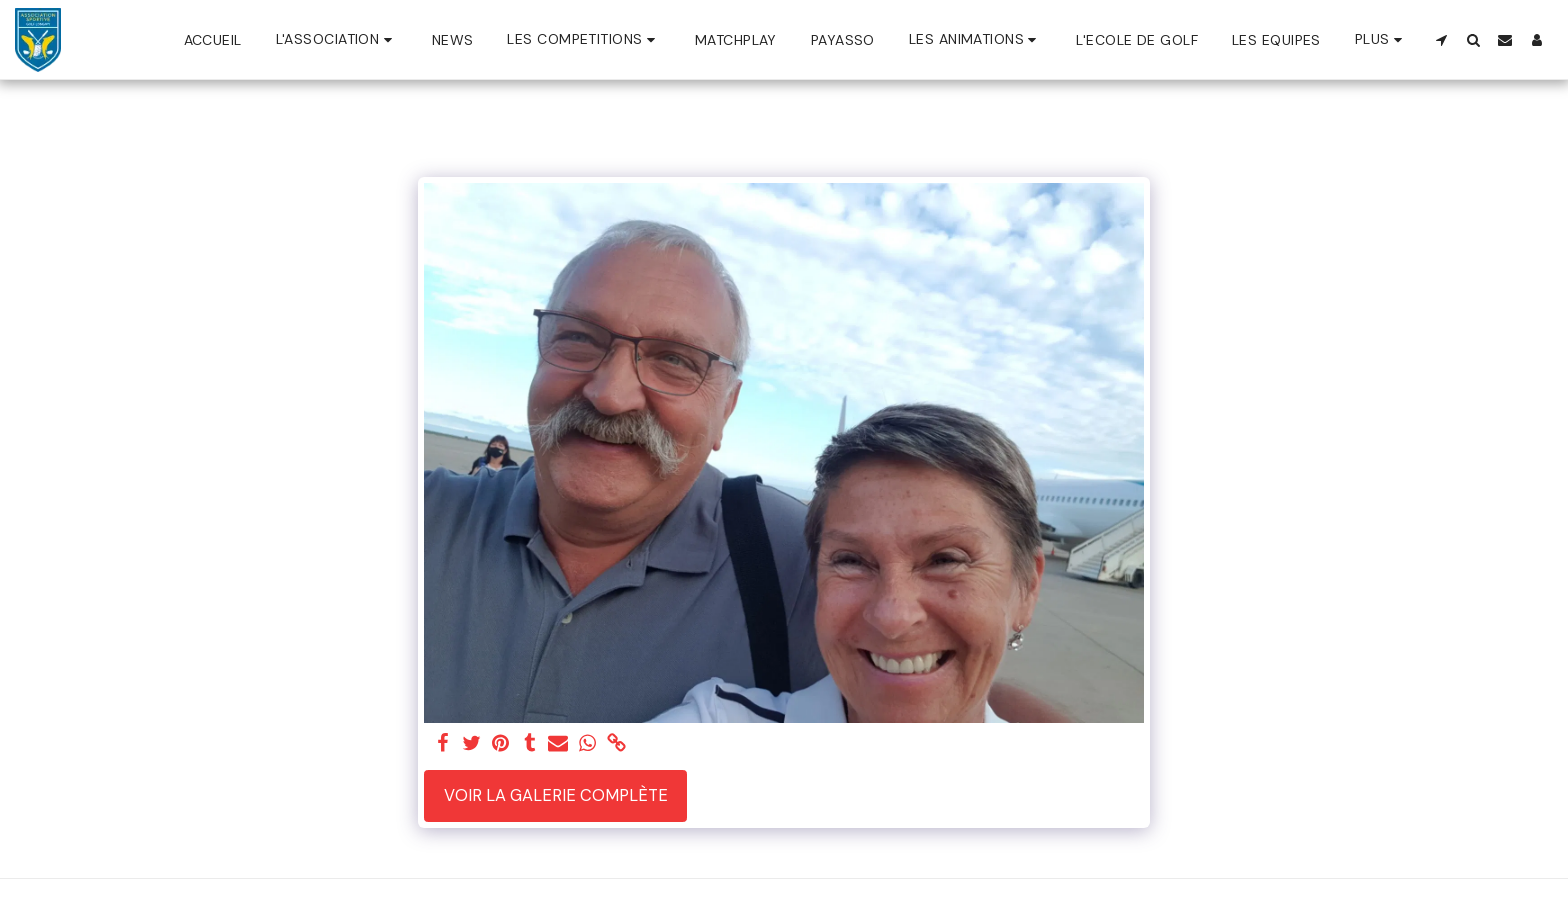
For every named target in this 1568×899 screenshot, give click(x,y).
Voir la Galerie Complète (556, 795)
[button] (337, 39)
